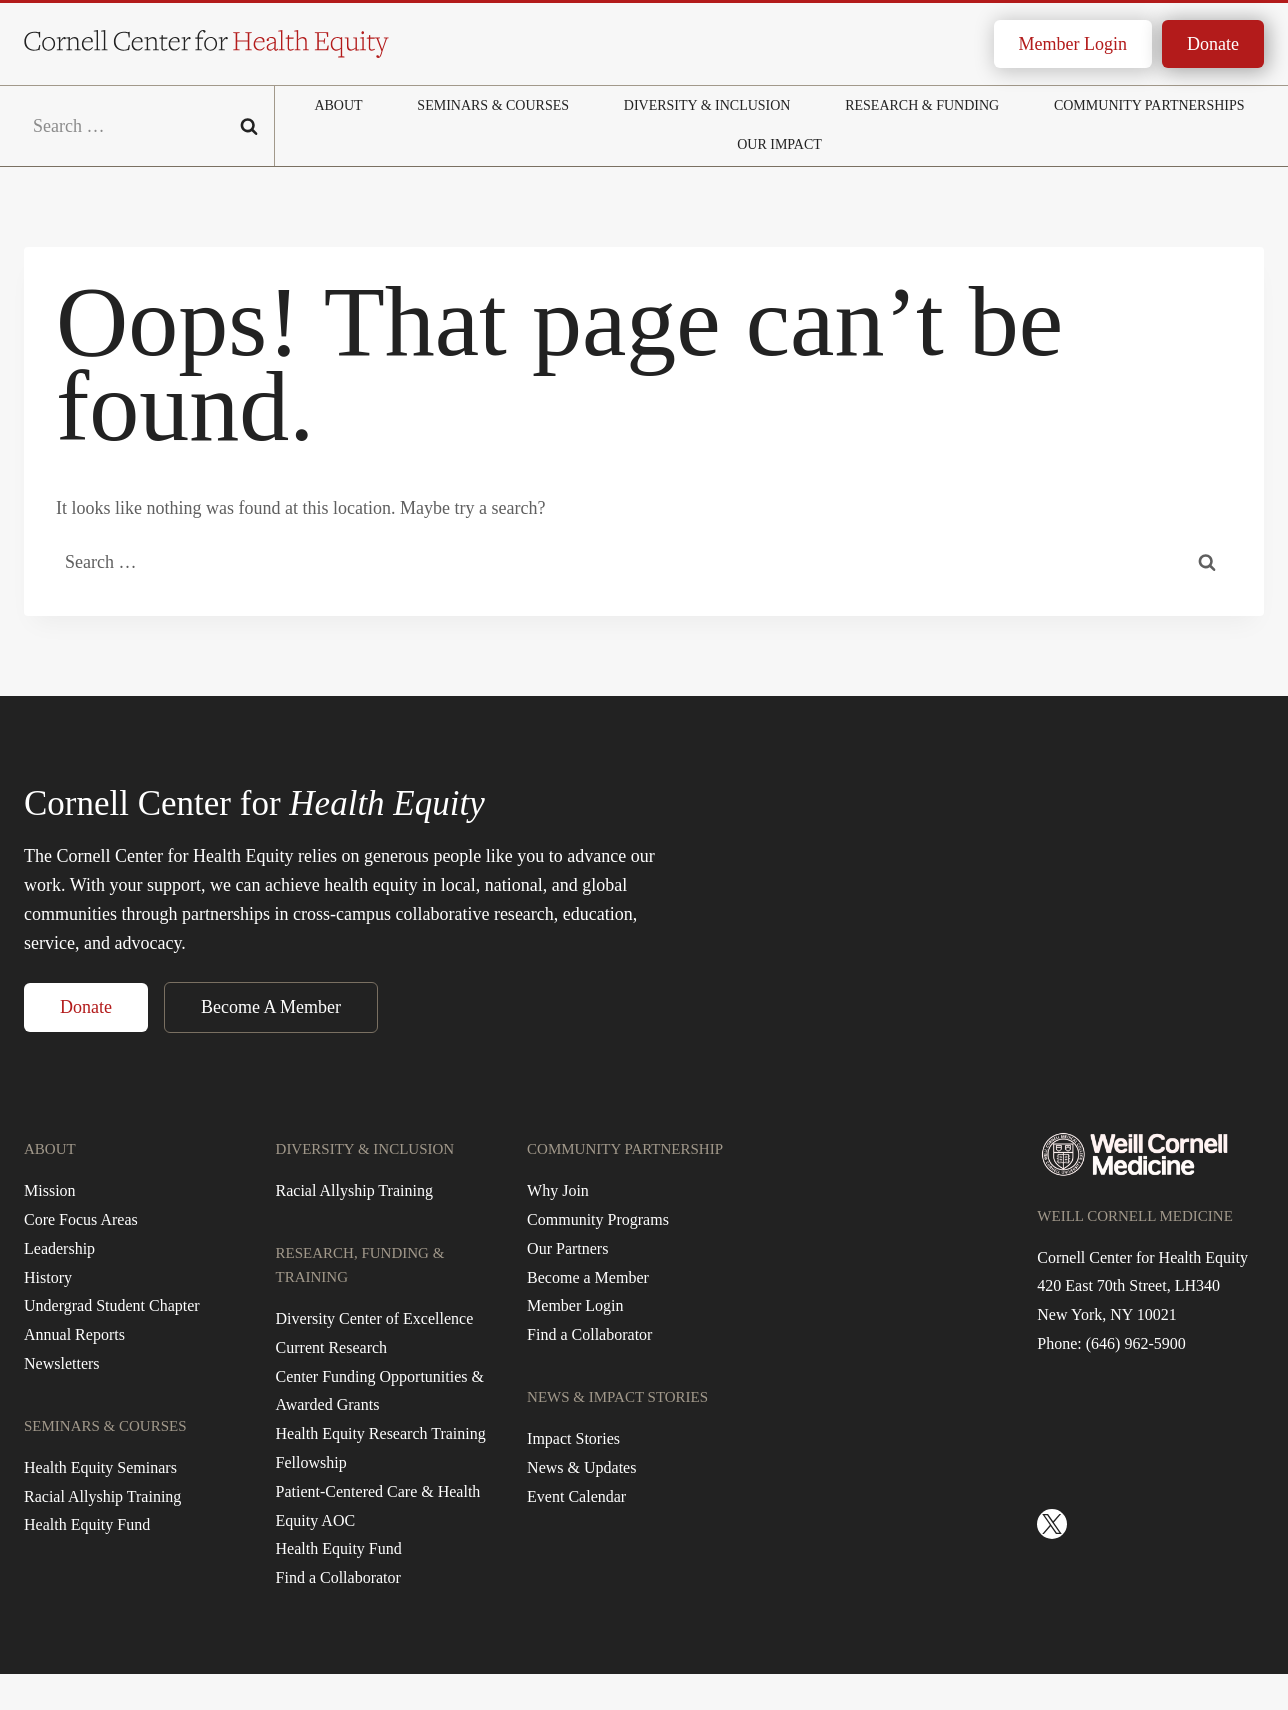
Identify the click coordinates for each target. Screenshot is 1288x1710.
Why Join (558, 1190)
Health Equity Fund (87, 1524)
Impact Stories (573, 1438)
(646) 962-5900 (1136, 1343)
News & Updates (581, 1467)
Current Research (332, 1347)
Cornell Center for (254, 803)
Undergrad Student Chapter (112, 1305)
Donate (1213, 44)
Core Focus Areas (81, 1219)
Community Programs (598, 1219)
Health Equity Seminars (100, 1467)
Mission (50, 1190)
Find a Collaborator (338, 1577)
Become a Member (588, 1277)
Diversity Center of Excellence (375, 1318)
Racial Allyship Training (102, 1496)
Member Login (1073, 44)
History (48, 1277)
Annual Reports (74, 1334)
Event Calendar (576, 1496)
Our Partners (567, 1248)
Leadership (59, 1248)
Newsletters (62, 1363)
